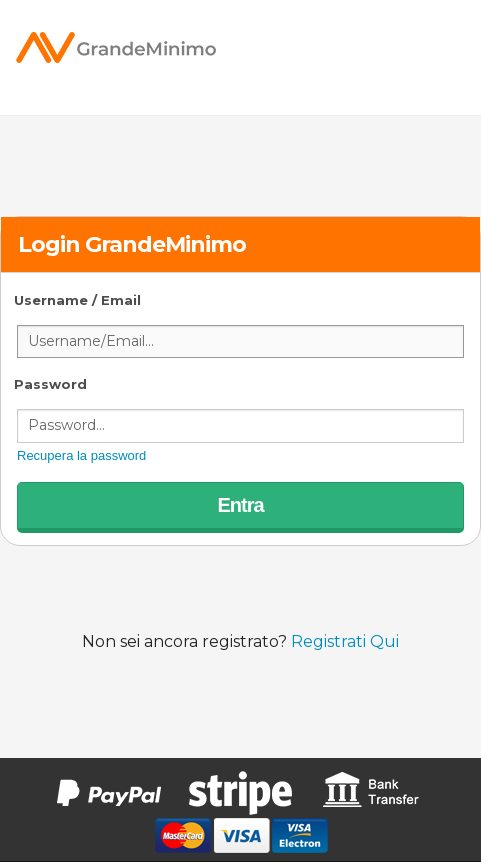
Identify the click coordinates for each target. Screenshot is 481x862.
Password (50, 384)
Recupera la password (81, 455)
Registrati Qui (345, 641)
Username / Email (77, 300)
